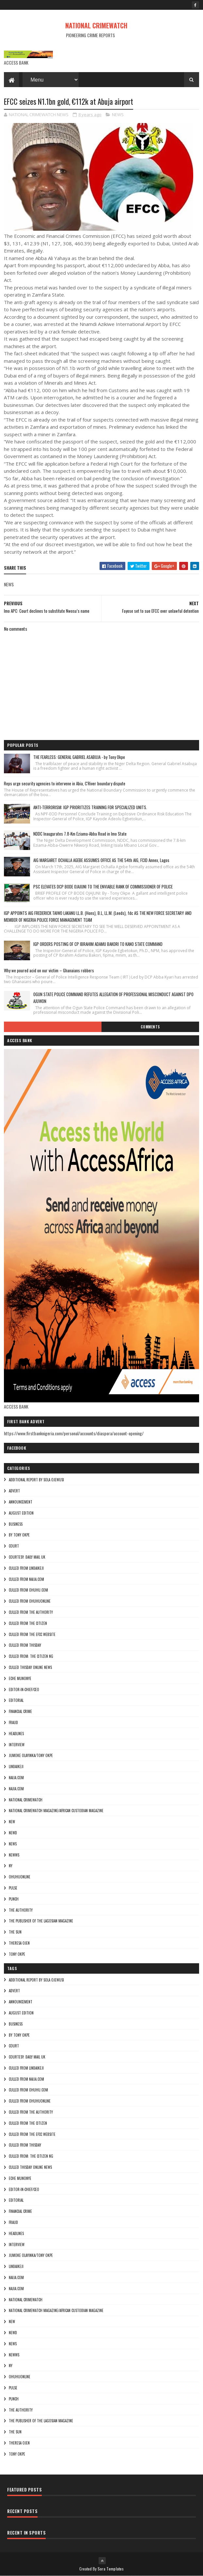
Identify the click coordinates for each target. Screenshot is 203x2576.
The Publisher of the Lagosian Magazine (41, 1920)
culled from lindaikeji (26, 1568)
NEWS (118, 114)
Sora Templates (111, 2568)
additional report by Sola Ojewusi (36, 1479)
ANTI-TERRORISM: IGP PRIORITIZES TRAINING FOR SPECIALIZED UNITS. (90, 807)
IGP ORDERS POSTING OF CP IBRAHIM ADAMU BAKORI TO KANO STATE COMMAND (98, 944)
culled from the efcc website (32, 1634)
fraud (13, 1722)
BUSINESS (16, 1524)
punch (14, 1899)
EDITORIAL (16, 1700)
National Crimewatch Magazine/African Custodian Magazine (56, 1810)
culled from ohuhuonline (30, 1601)
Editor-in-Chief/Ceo (24, 1689)
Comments (150, 1026)
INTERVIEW (16, 1744)
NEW (12, 1821)
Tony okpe (17, 1954)
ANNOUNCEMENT (20, 1501)
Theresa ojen (19, 1943)
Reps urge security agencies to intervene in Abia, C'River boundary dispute (64, 783)
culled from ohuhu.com (28, 1590)
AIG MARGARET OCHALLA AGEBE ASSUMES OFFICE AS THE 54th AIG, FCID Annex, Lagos (101, 860)
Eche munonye (20, 1678)
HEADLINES (16, 1733)
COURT (14, 1546)
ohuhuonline (19, 1876)
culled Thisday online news (30, 1667)
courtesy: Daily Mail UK (27, 1557)
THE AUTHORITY (21, 1910)
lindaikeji (16, 1766)
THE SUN (15, 1932)
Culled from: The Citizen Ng (31, 1656)
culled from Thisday (25, 1645)
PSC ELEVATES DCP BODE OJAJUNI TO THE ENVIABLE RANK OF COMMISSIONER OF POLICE (103, 886)
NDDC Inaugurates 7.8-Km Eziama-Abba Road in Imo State (80, 833)
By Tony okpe (19, 1534)
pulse (13, 1887)
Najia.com (16, 1788)
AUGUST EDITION (21, 1513)
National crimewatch (25, 1799)
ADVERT (14, 1490)
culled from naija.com (26, 1579)
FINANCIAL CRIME (20, 1711)
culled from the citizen (28, 1623)
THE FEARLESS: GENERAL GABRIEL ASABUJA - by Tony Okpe (79, 757)
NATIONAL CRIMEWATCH (96, 25)
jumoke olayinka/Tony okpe (31, 1755)
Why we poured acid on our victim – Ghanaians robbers (49, 970)
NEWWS (14, 1855)
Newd (13, 1832)
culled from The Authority (31, 1612)
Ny (10, 1865)
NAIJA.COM (16, 1777)
